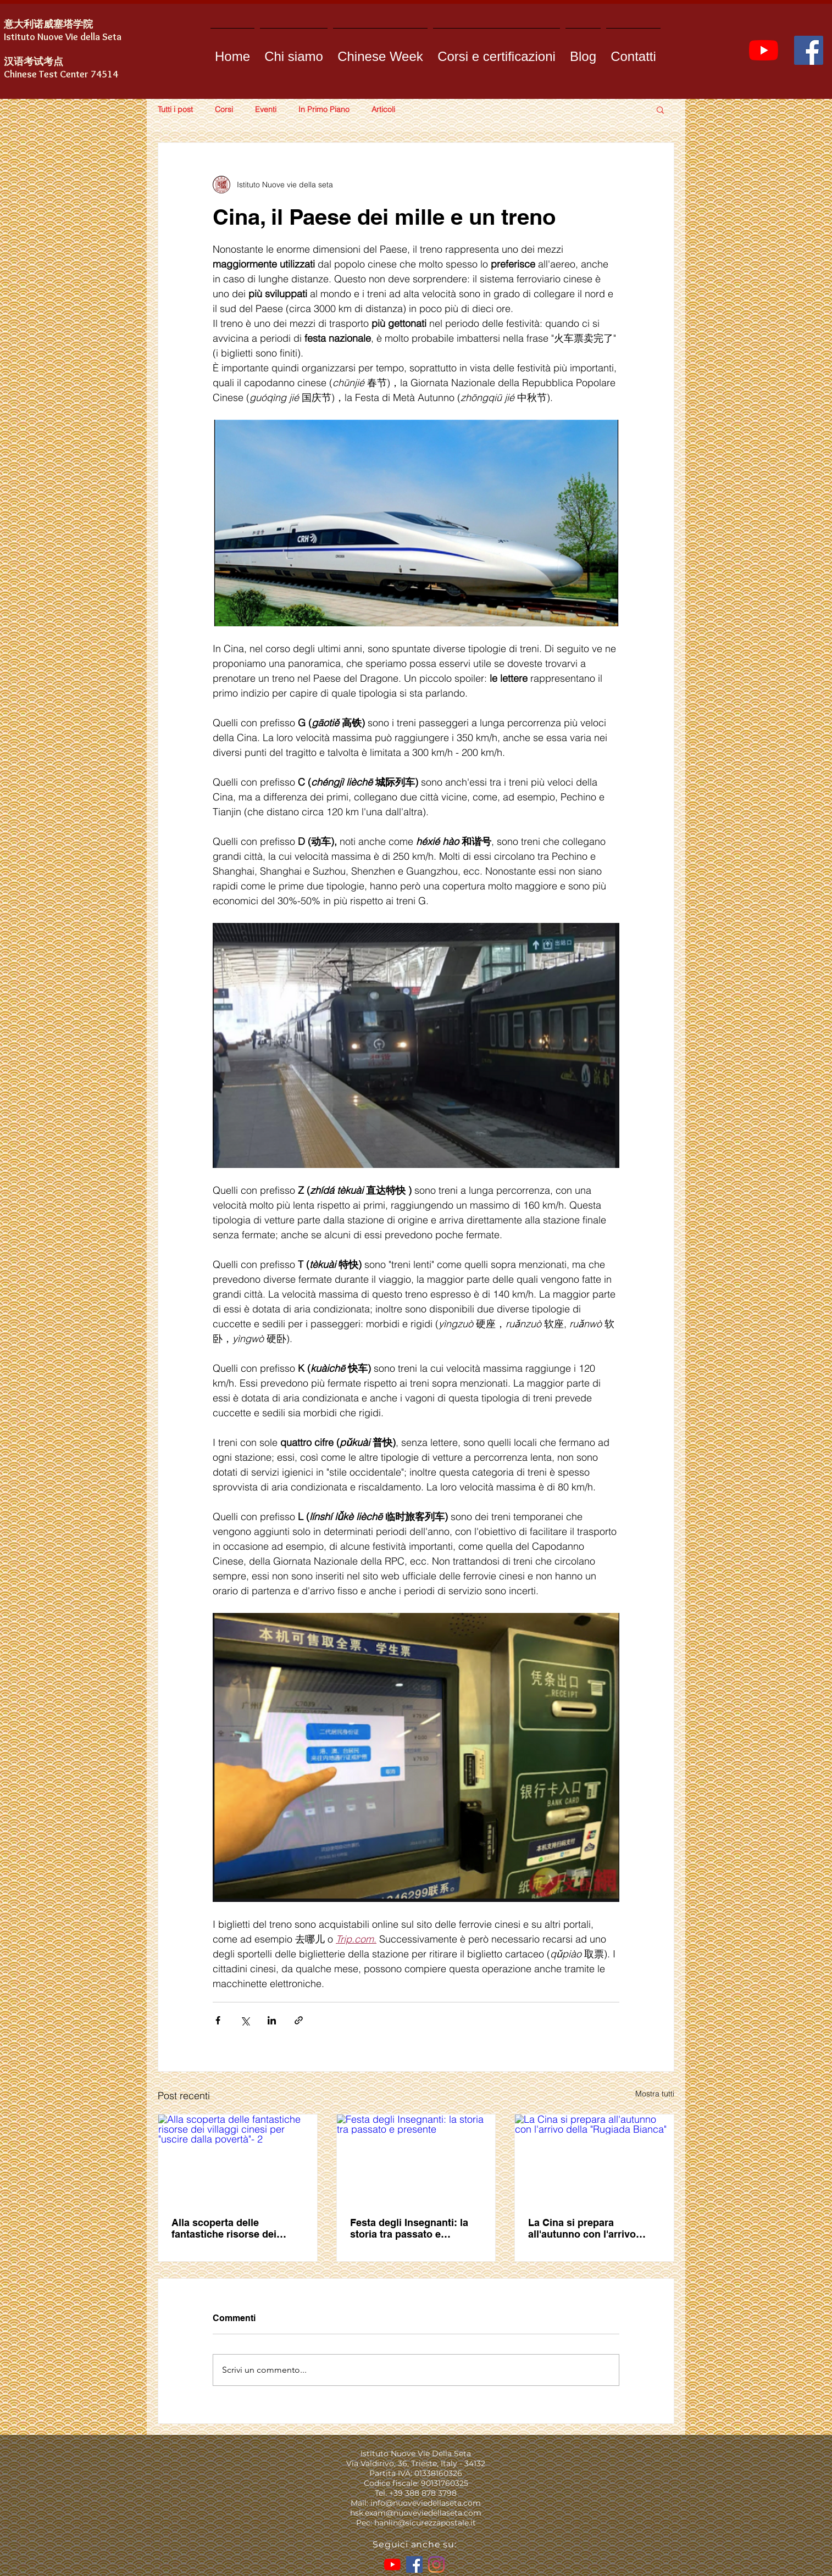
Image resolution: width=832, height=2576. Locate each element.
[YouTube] (763, 50)
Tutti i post (175, 109)
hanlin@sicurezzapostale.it (425, 2523)
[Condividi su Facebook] (218, 2020)
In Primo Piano (324, 109)
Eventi (265, 109)
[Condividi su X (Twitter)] (245, 2020)
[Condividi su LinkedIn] (272, 2020)
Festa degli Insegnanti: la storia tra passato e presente (409, 2228)
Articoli (383, 109)
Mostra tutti (654, 2094)
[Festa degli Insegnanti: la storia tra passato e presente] (416, 2159)
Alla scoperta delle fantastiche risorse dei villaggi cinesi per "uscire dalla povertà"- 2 (231, 2228)
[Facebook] (808, 50)
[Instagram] (436, 2564)
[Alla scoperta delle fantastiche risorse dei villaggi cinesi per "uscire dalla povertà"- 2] (237, 2159)
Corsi (224, 109)
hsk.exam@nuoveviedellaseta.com (415, 2513)
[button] (660, 109)
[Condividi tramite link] (298, 2020)
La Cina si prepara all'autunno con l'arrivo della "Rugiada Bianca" (582, 2228)
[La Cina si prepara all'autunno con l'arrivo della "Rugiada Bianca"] (594, 2159)
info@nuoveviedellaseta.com (425, 2503)
